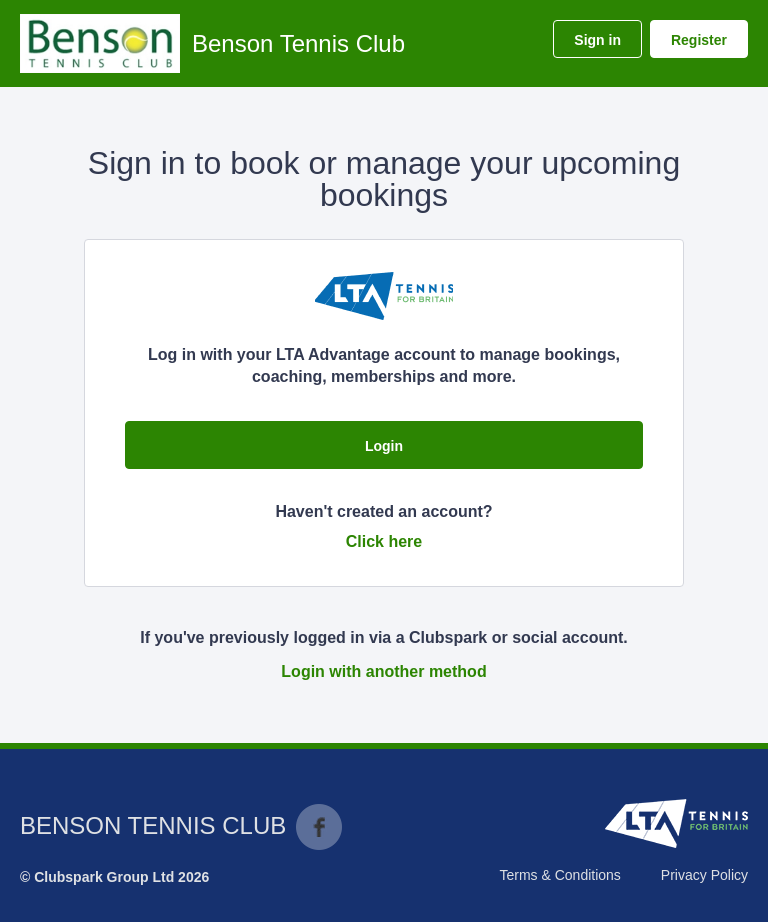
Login (384, 446)
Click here (384, 541)
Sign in (597, 40)
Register (699, 40)
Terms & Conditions (559, 875)
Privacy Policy (704, 875)
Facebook (319, 827)
